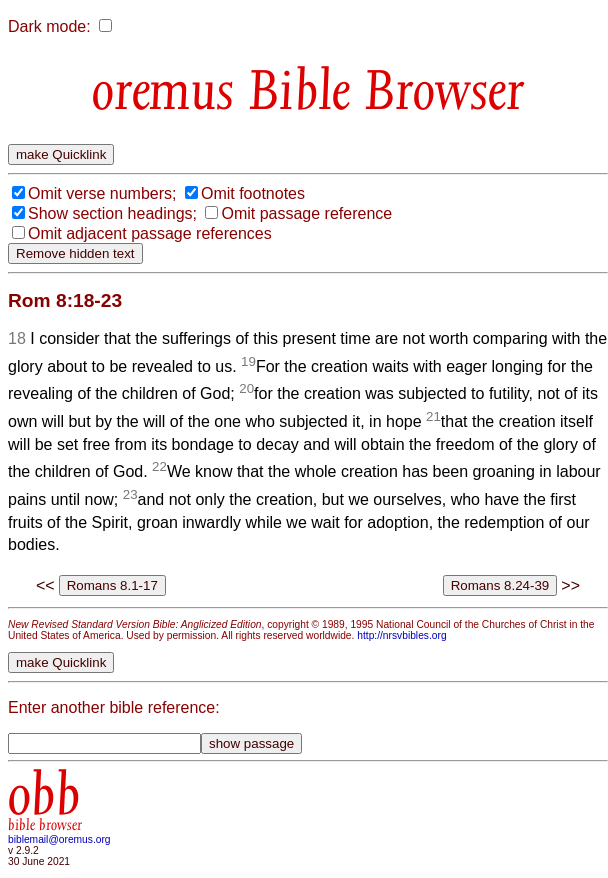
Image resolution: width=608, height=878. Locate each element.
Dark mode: (49, 26)
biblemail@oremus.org (59, 839)
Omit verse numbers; (102, 193)
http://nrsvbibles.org (401, 635)
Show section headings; (112, 213)
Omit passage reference (306, 213)
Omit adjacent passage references (150, 233)
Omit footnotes (253, 193)
